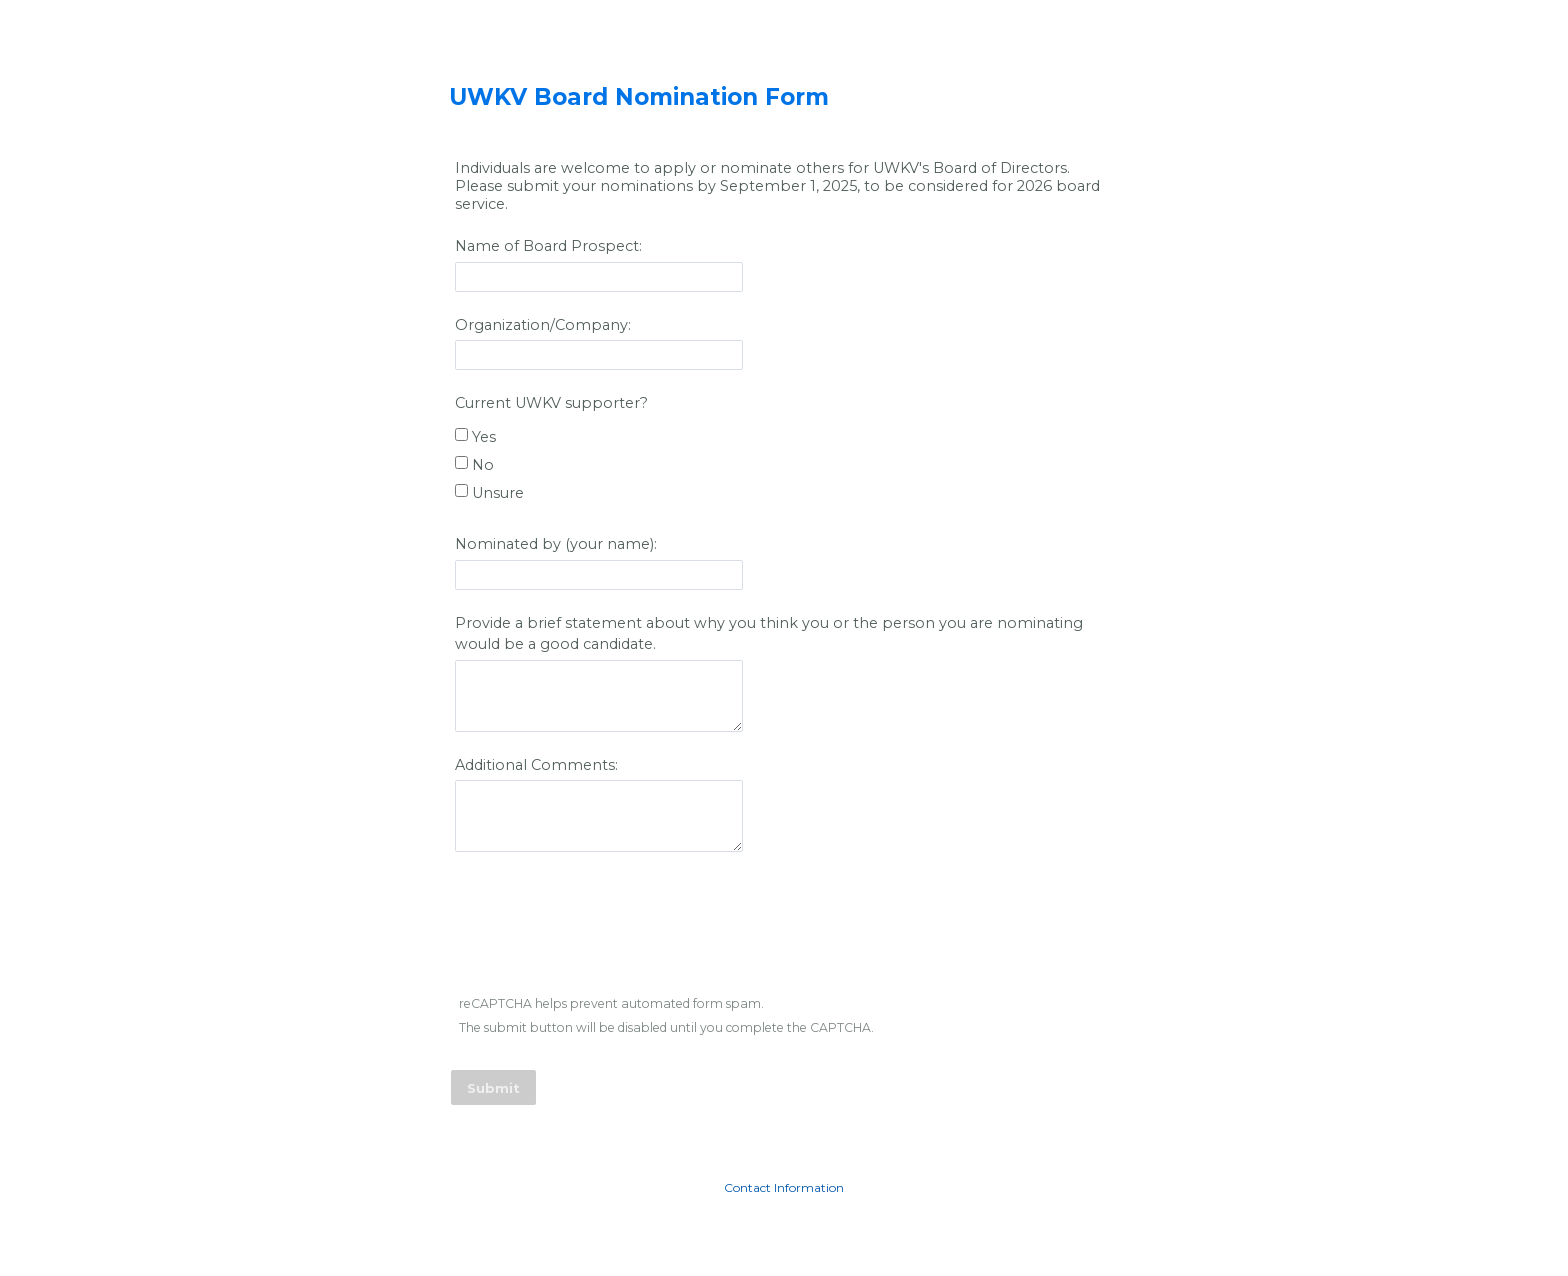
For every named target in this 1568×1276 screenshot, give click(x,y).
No (485, 465)
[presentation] (605, 927)
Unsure (500, 493)
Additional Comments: (538, 765)
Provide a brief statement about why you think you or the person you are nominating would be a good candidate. (769, 634)
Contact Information (784, 1187)
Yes (486, 437)
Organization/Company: (543, 325)
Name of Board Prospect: (548, 246)
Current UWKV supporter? (553, 403)
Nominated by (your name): (558, 544)
